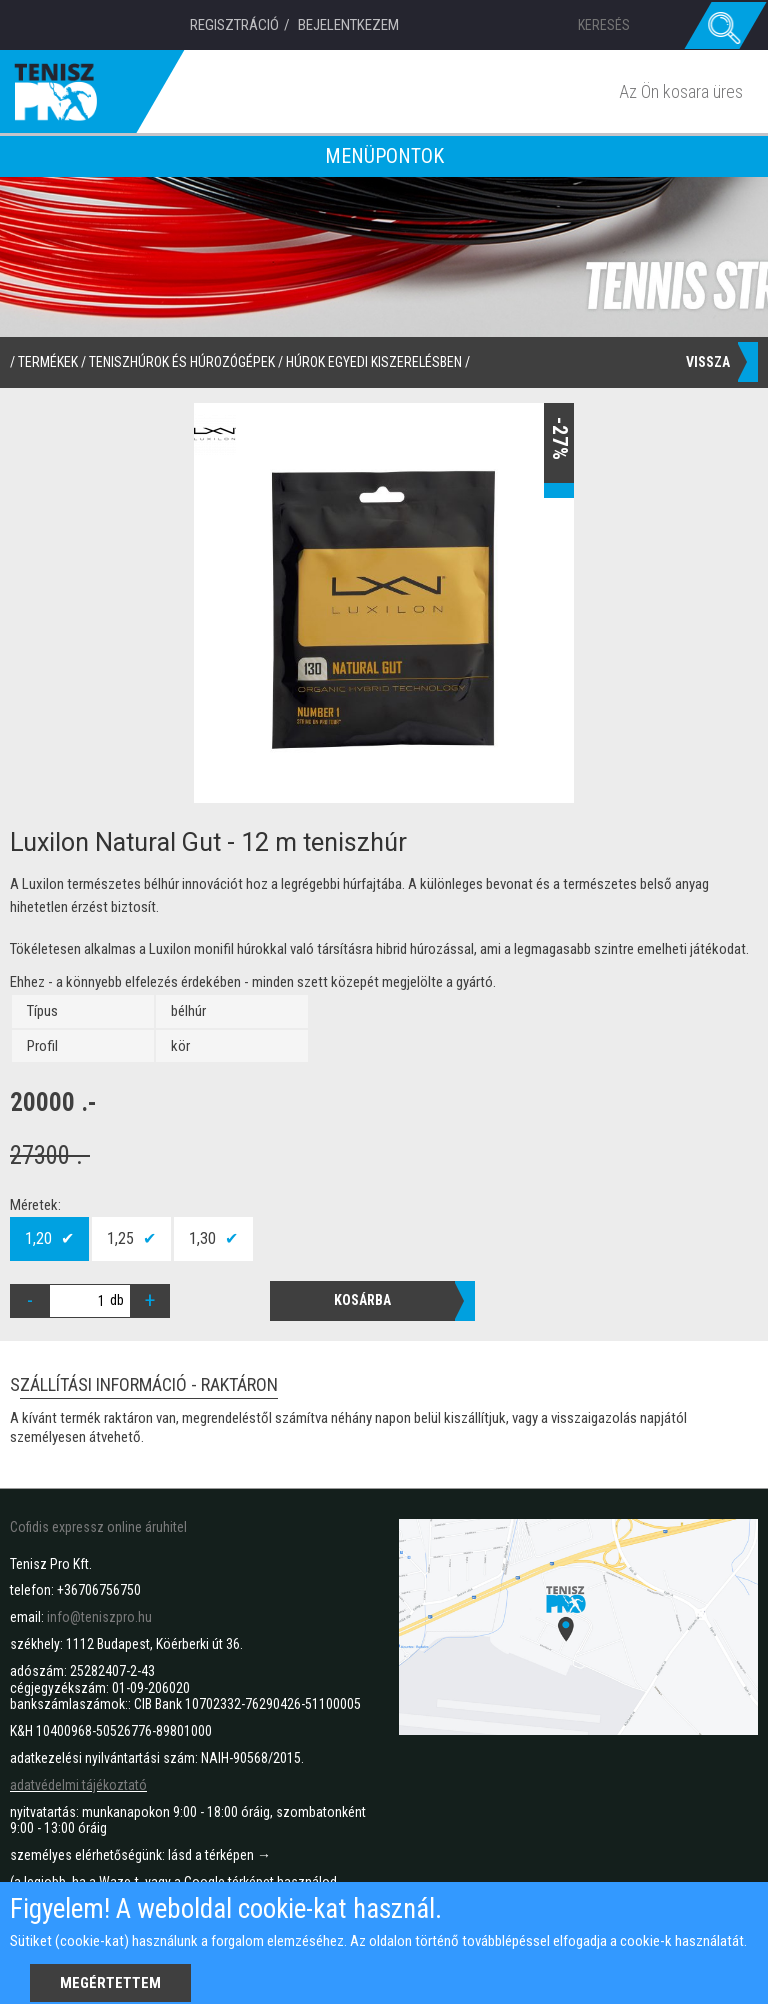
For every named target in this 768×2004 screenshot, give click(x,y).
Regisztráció (234, 25)
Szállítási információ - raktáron (144, 1386)
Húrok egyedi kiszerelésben (374, 362)
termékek (48, 362)
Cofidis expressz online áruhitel (98, 1527)
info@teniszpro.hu (99, 1617)
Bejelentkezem (348, 25)
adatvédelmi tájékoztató (78, 1785)
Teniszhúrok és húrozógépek (182, 362)
